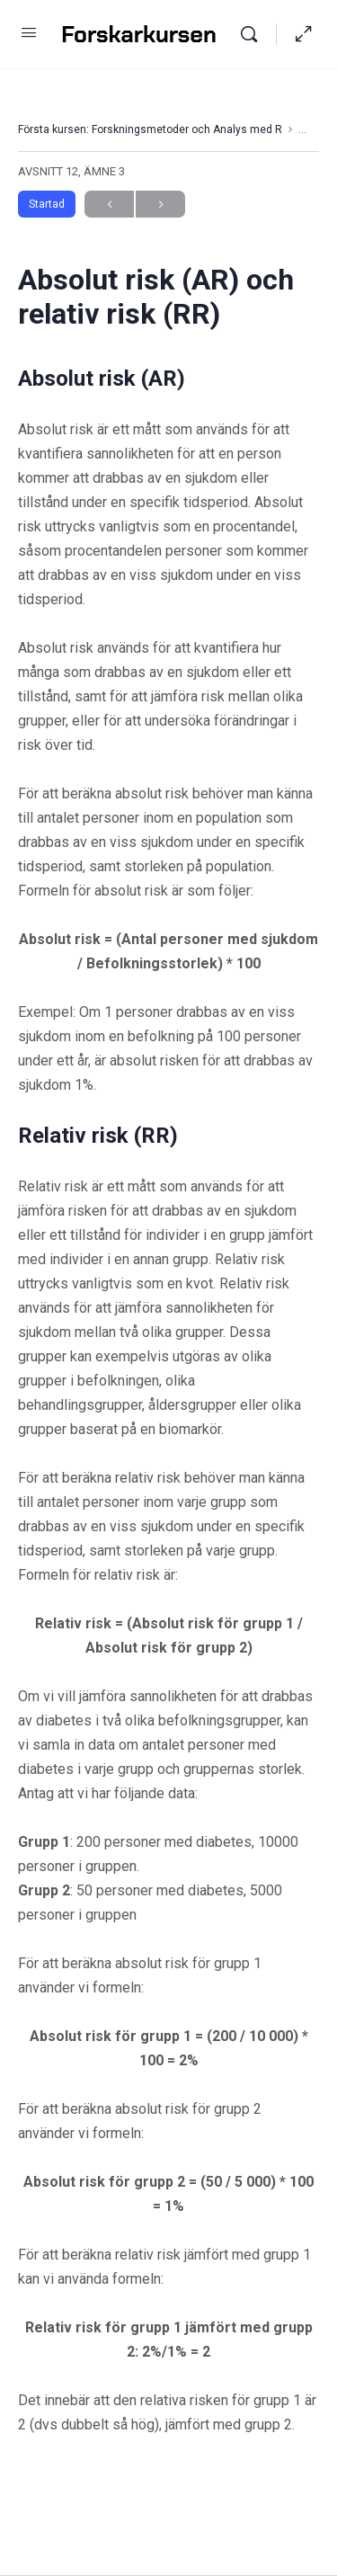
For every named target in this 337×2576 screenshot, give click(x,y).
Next (160, 204)
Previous (109, 204)
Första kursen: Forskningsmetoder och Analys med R (150, 129)
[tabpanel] (168, 1400)
